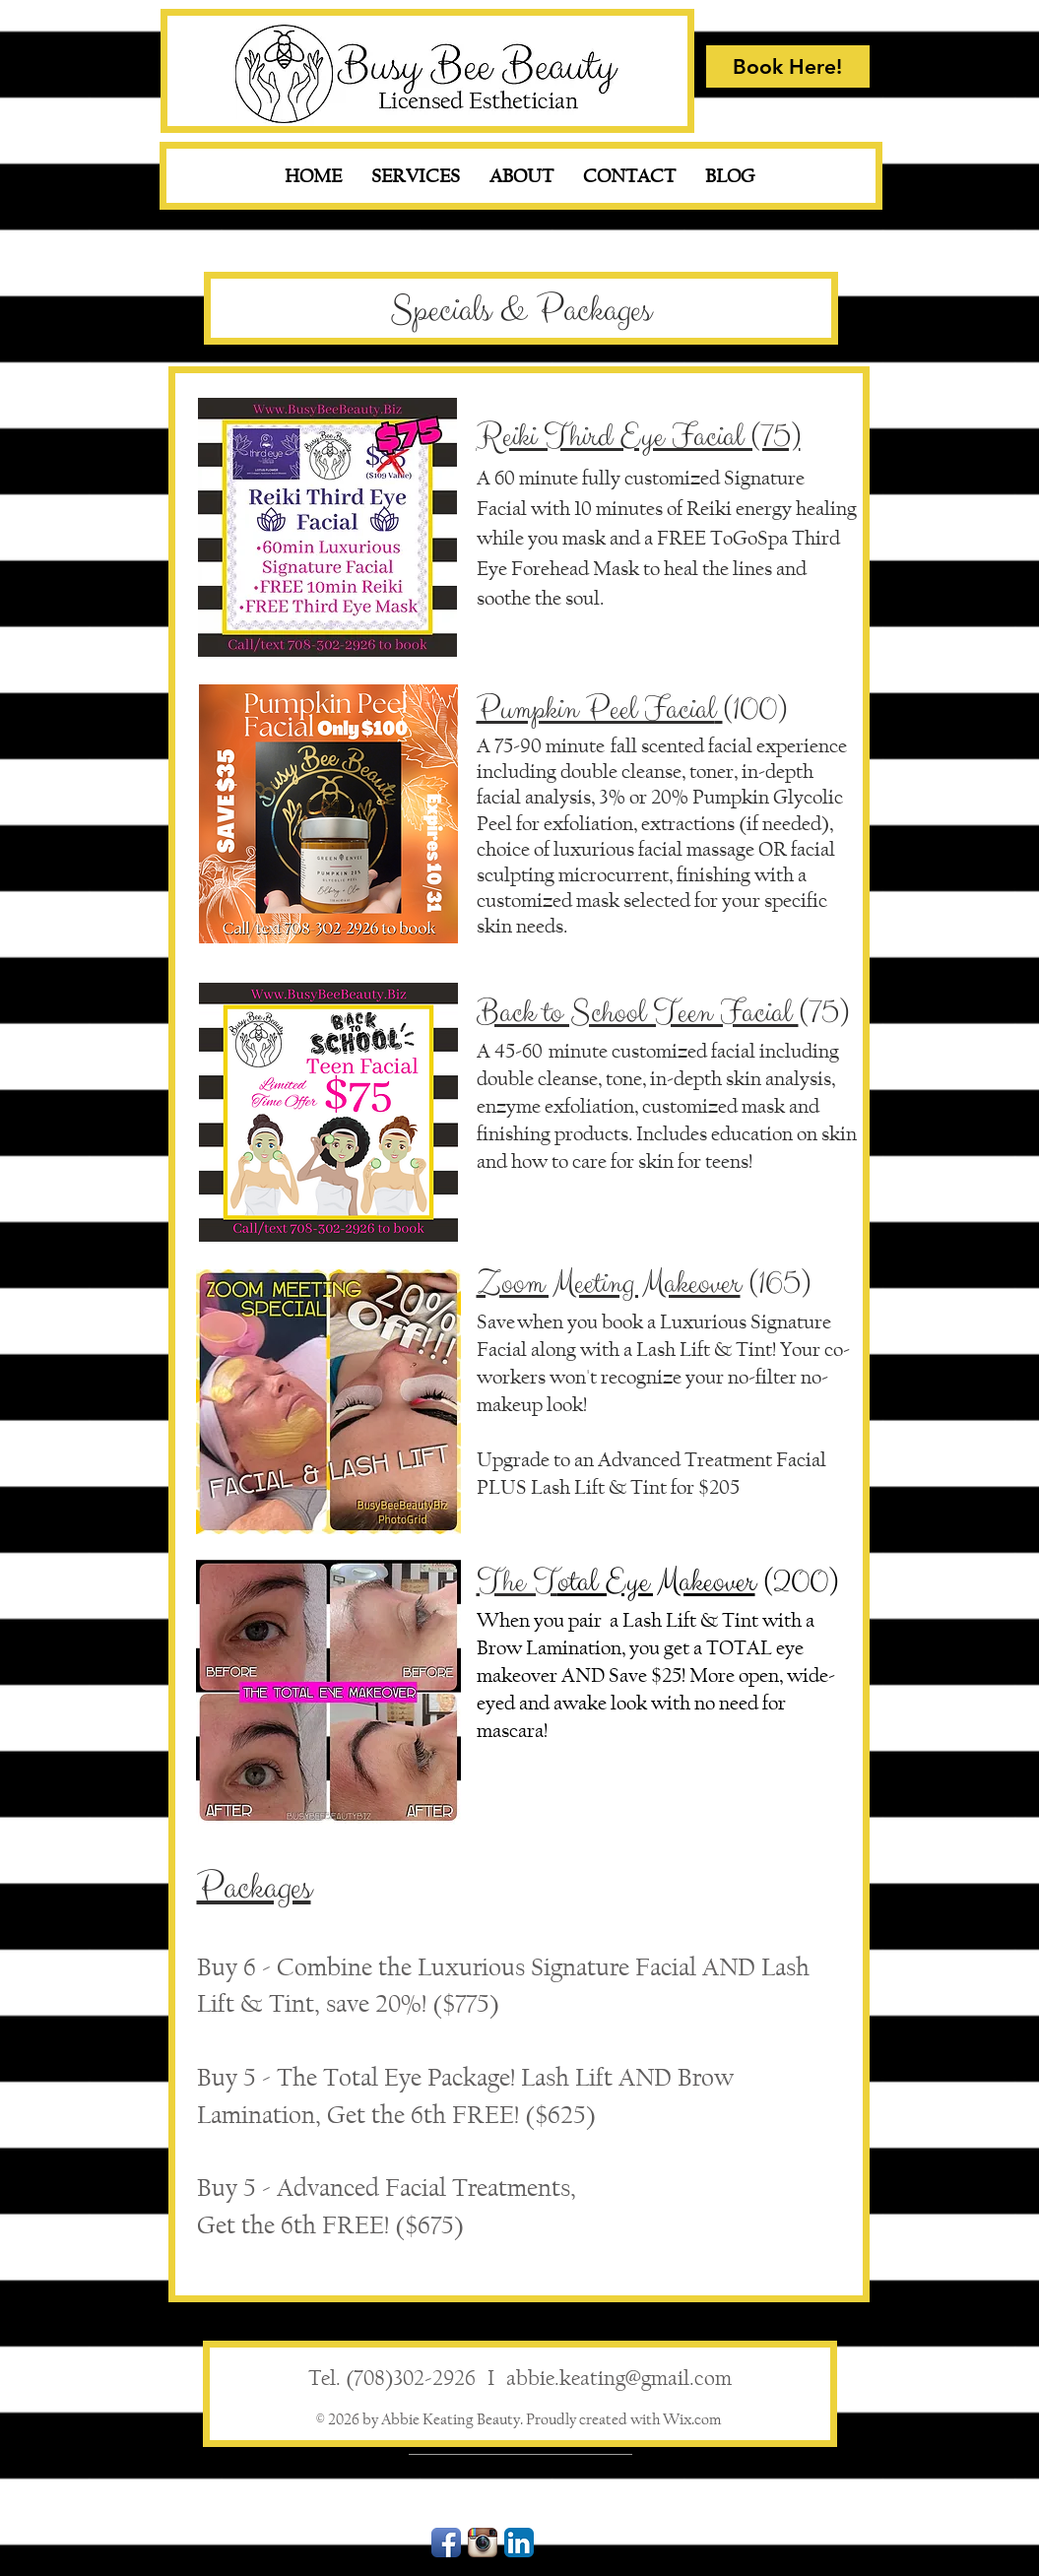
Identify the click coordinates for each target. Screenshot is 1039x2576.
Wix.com (692, 2419)
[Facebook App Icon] (446, 2542)
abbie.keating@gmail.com (619, 2378)
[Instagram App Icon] (482, 2542)
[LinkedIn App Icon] (519, 2542)
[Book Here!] (788, 66)
